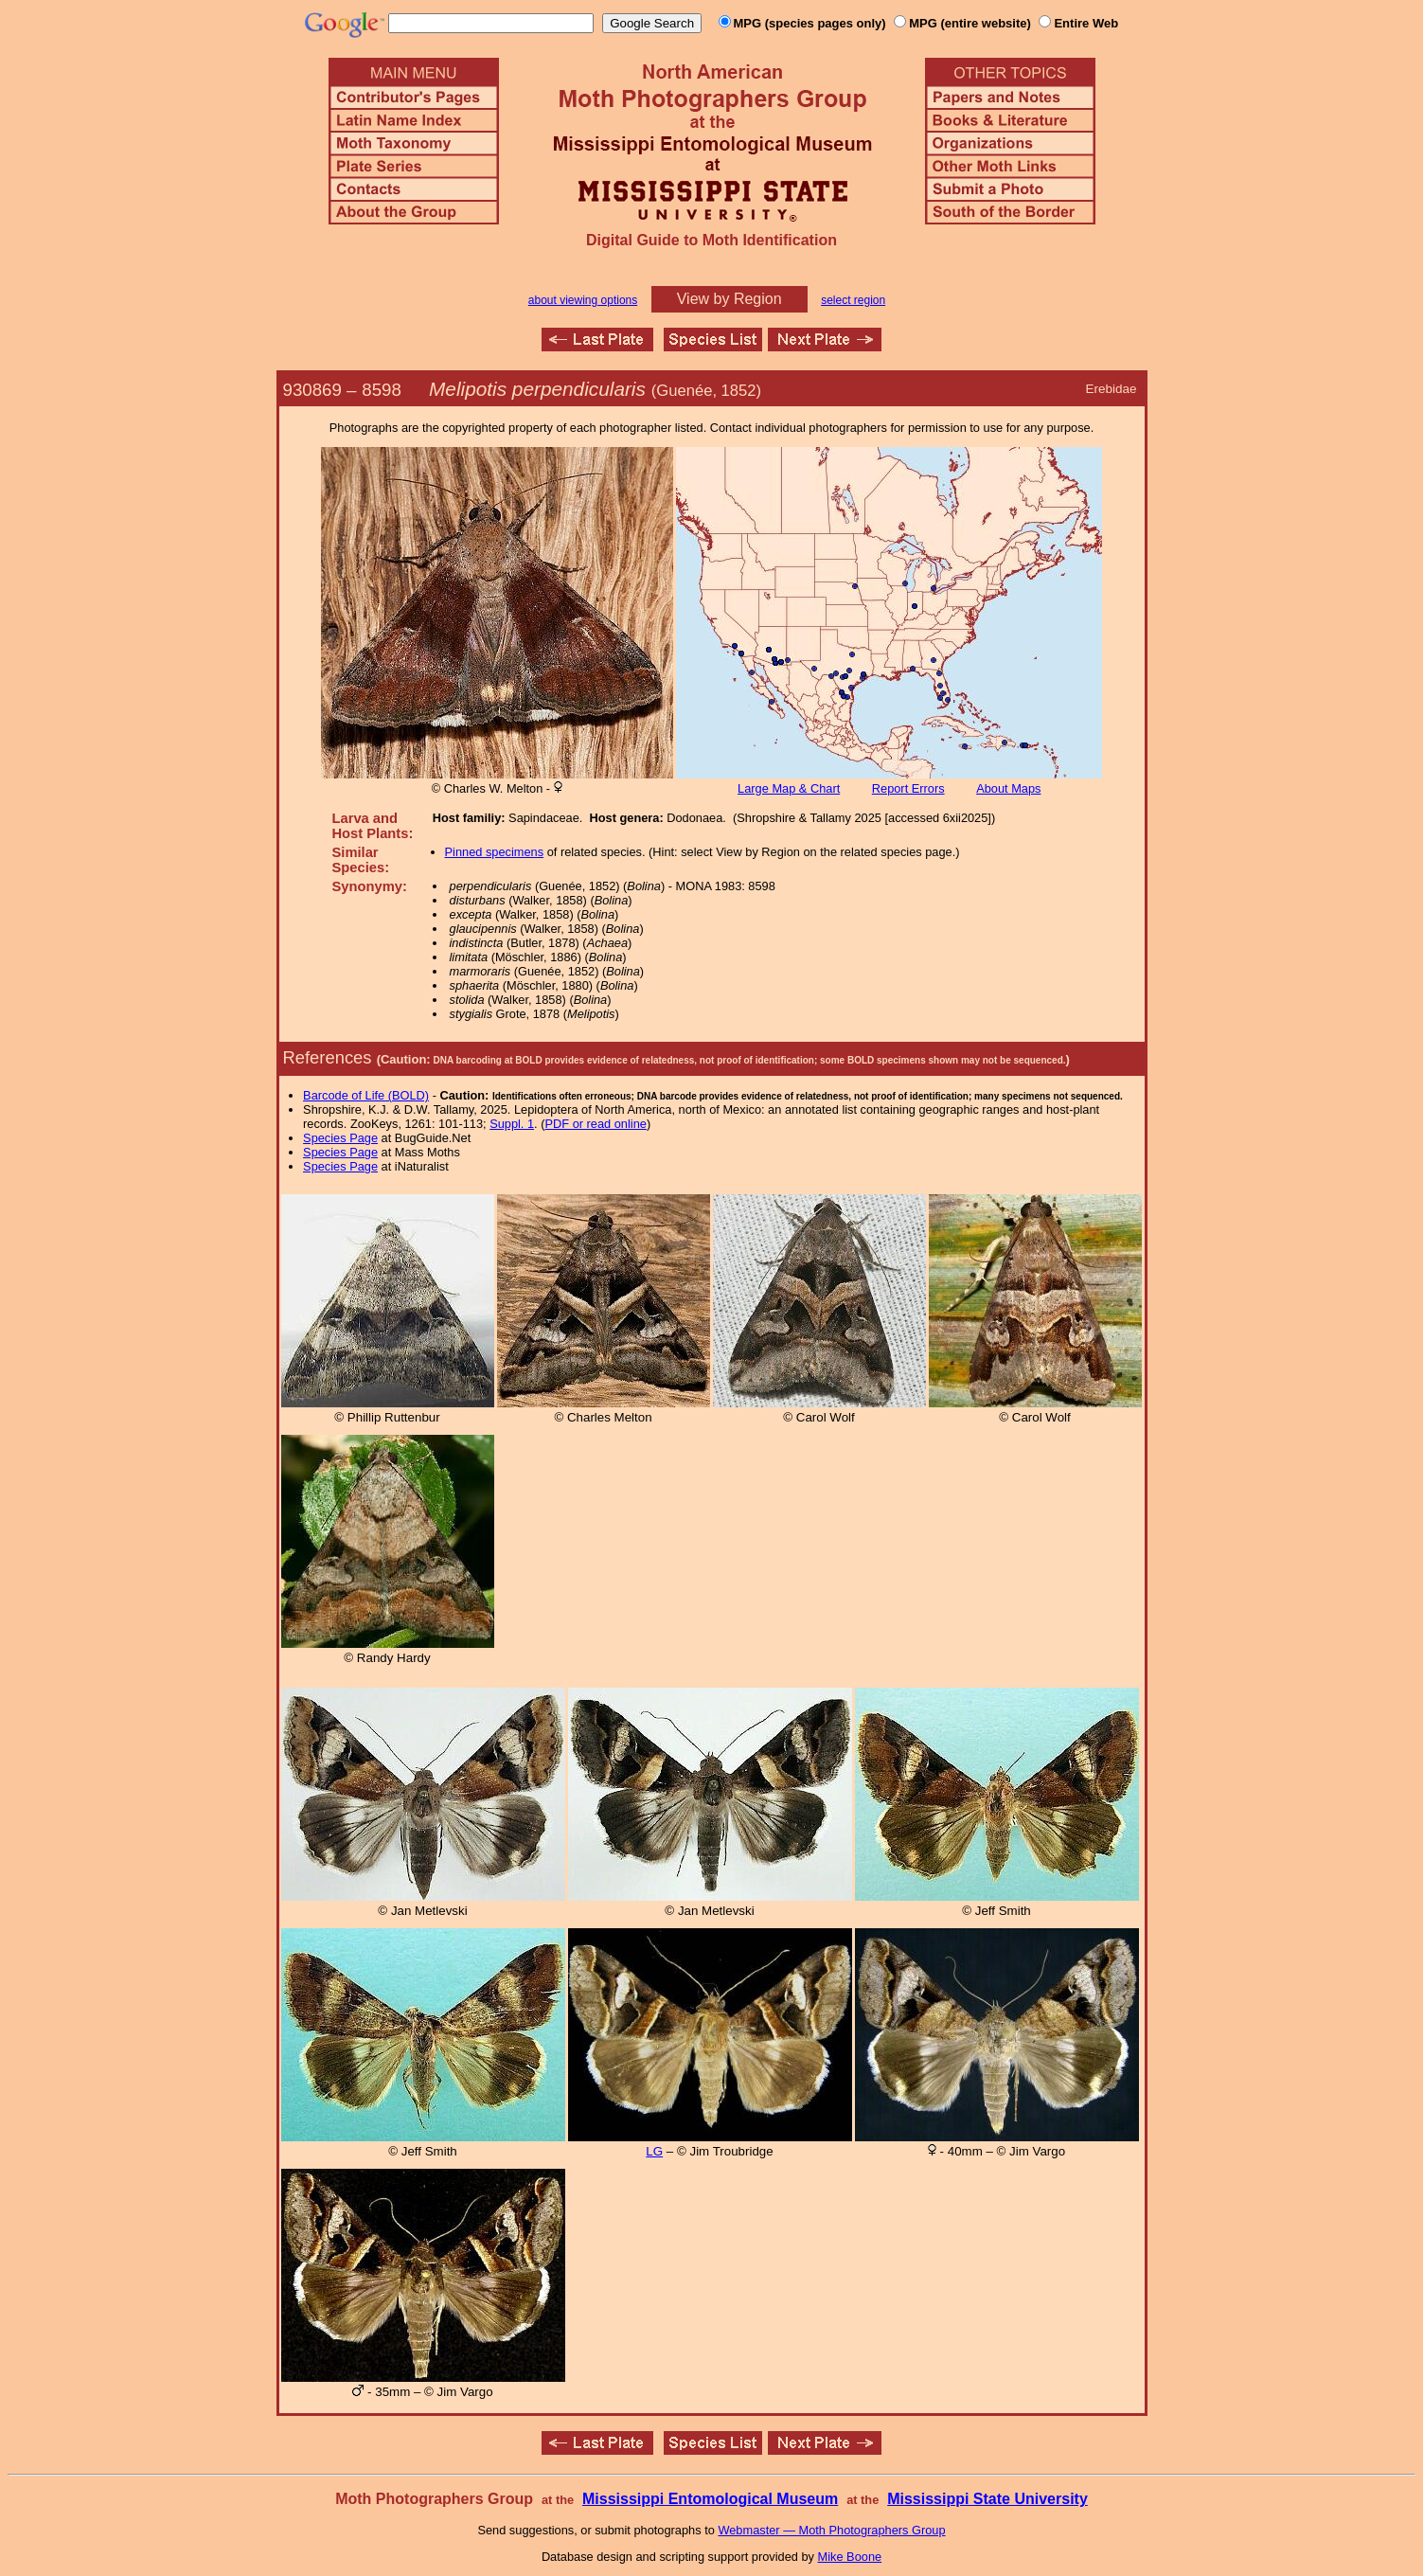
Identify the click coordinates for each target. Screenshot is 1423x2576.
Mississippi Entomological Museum (710, 2499)
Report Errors (908, 788)
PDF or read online (595, 1124)
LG (654, 2151)
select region (853, 300)
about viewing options (582, 300)
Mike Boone (850, 2556)
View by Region (729, 299)
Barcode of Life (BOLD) (366, 1095)
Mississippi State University (987, 2499)
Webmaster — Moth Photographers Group (831, 2530)
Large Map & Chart (789, 788)
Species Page (340, 1138)
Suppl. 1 (511, 1124)
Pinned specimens (494, 852)
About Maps (1008, 788)
